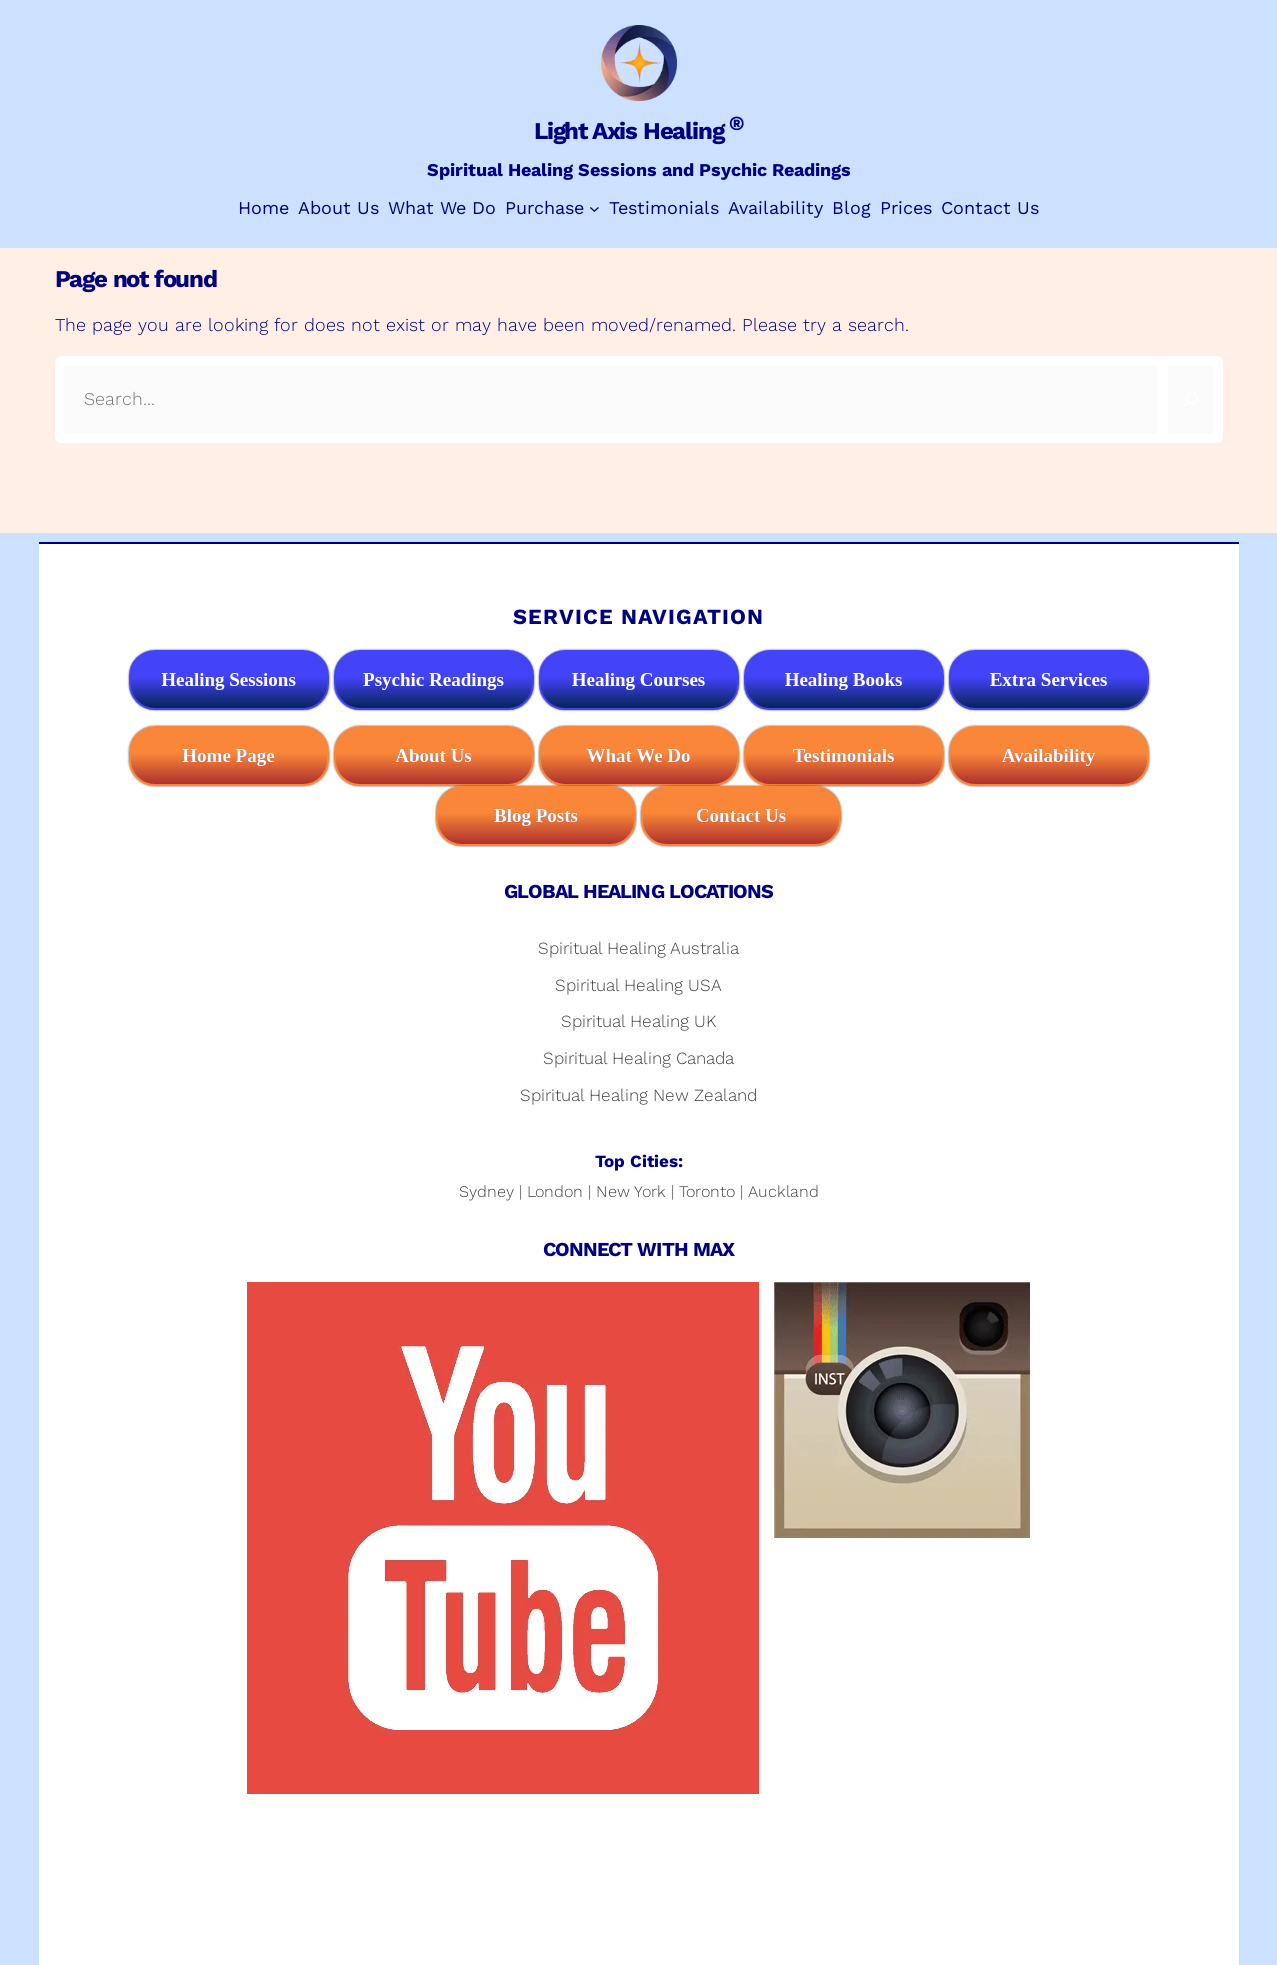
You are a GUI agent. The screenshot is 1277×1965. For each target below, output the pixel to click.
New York (631, 1191)
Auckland (783, 1191)
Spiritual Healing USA (638, 985)
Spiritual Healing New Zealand (638, 1095)
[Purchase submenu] (594, 208)
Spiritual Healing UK (638, 1021)
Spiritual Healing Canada (638, 1058)
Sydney (486, 1191)
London (555, 1191)
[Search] (1191, 399)
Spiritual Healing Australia (638, 948)
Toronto (707, 1191)
